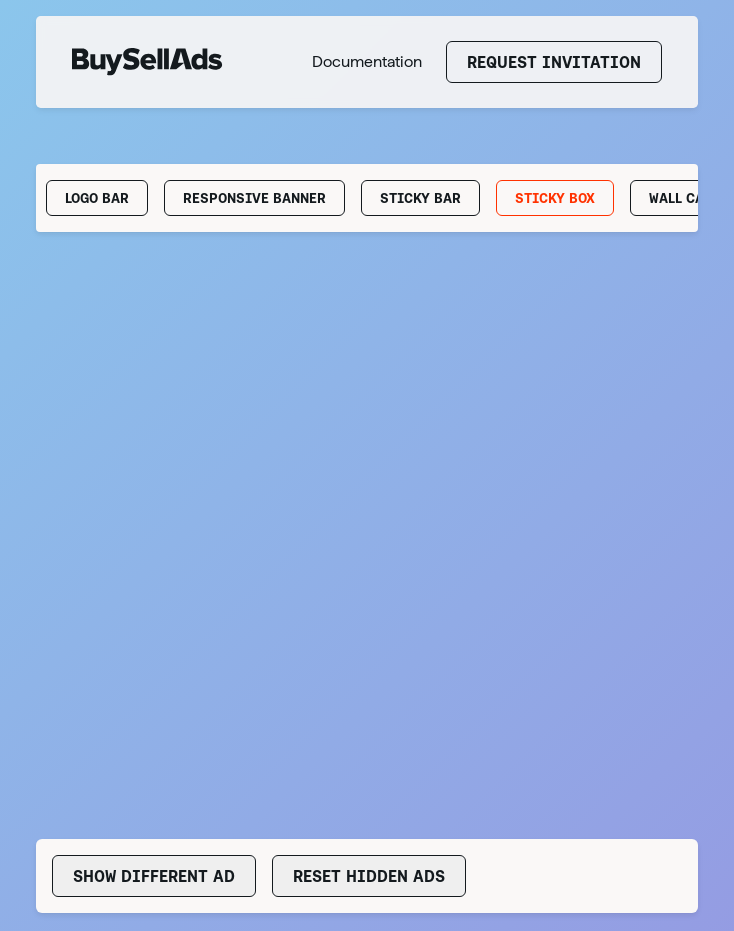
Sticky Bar (420, 198)
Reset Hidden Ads (369, 876)
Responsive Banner (254, 198)
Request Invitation (554, 62)
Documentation (367, 61)
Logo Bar (97, 198)
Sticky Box (555, 198)
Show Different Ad (154, 876)
